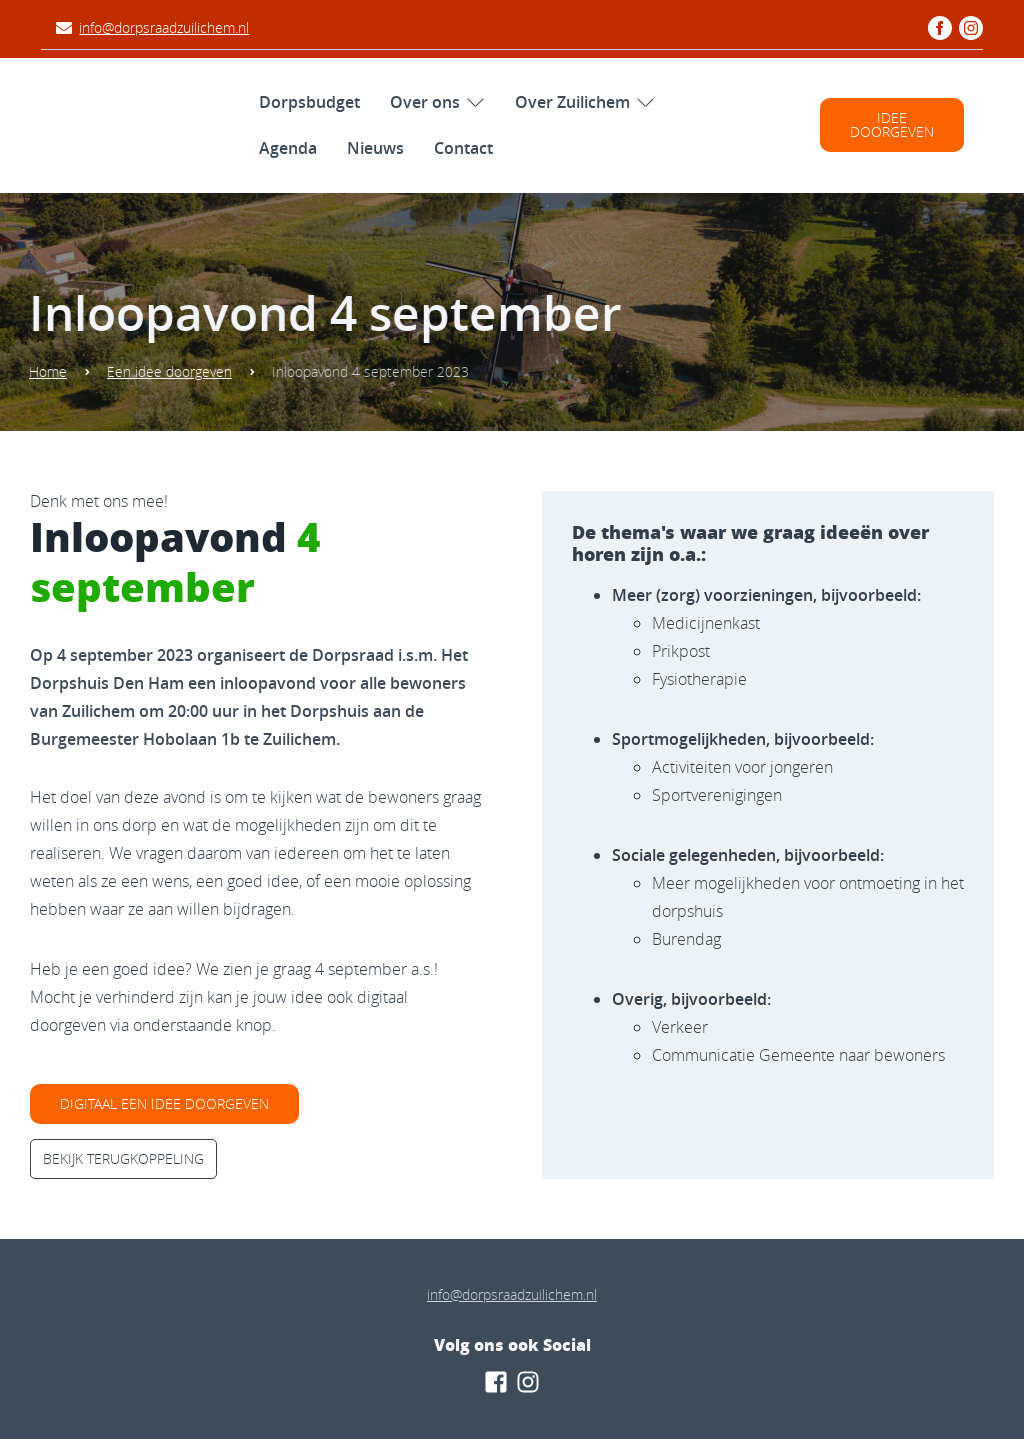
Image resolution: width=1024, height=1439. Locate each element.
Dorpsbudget (309, 102)
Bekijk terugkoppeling (123, 1158)
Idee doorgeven (892, 124)
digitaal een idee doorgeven (164, 1103)
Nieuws (375, 148)
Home (41, 371)
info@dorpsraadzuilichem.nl (164, 27)
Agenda (288, 148)
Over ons (425, 102)
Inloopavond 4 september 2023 (363, 371)
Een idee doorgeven (162, 371)
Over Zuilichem (572, 102)
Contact (463, 148)
